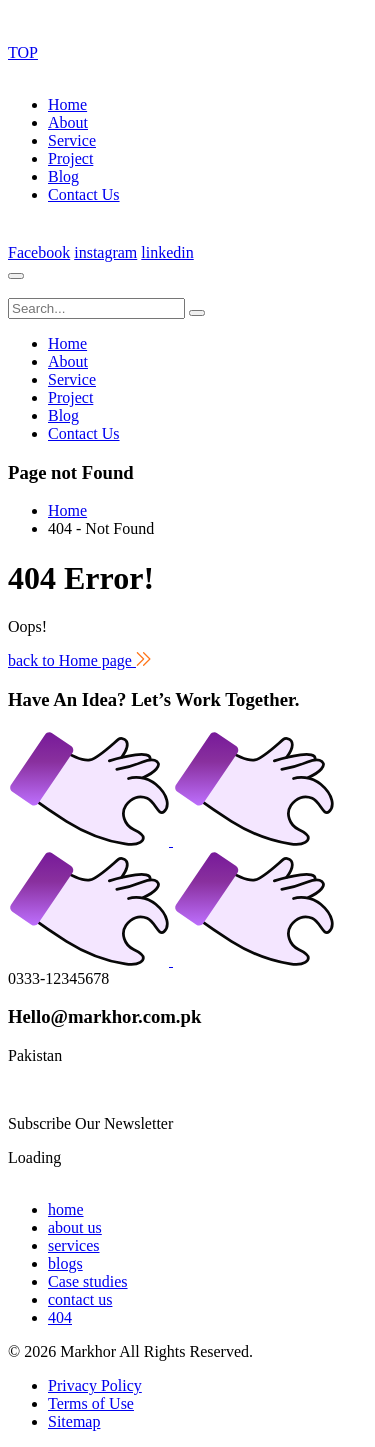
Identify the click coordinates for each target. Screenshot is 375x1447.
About (68, 122)
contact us (80, 1299)
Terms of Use (91, 1403)
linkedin (167, 252)
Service (72, 140)
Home (67, 104)
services (74, 1245)
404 (60, 1317)
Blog (63, 176)
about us (75, 1227)
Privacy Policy (95, 1385)
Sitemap (74, 1421)
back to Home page (79, 660)
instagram (105, 252)
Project (70, 158)
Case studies (88, 1281)
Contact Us (84, 194)
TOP (23, 52)
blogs (65, 1263)
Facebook (39, 252)
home (66, 1209)
